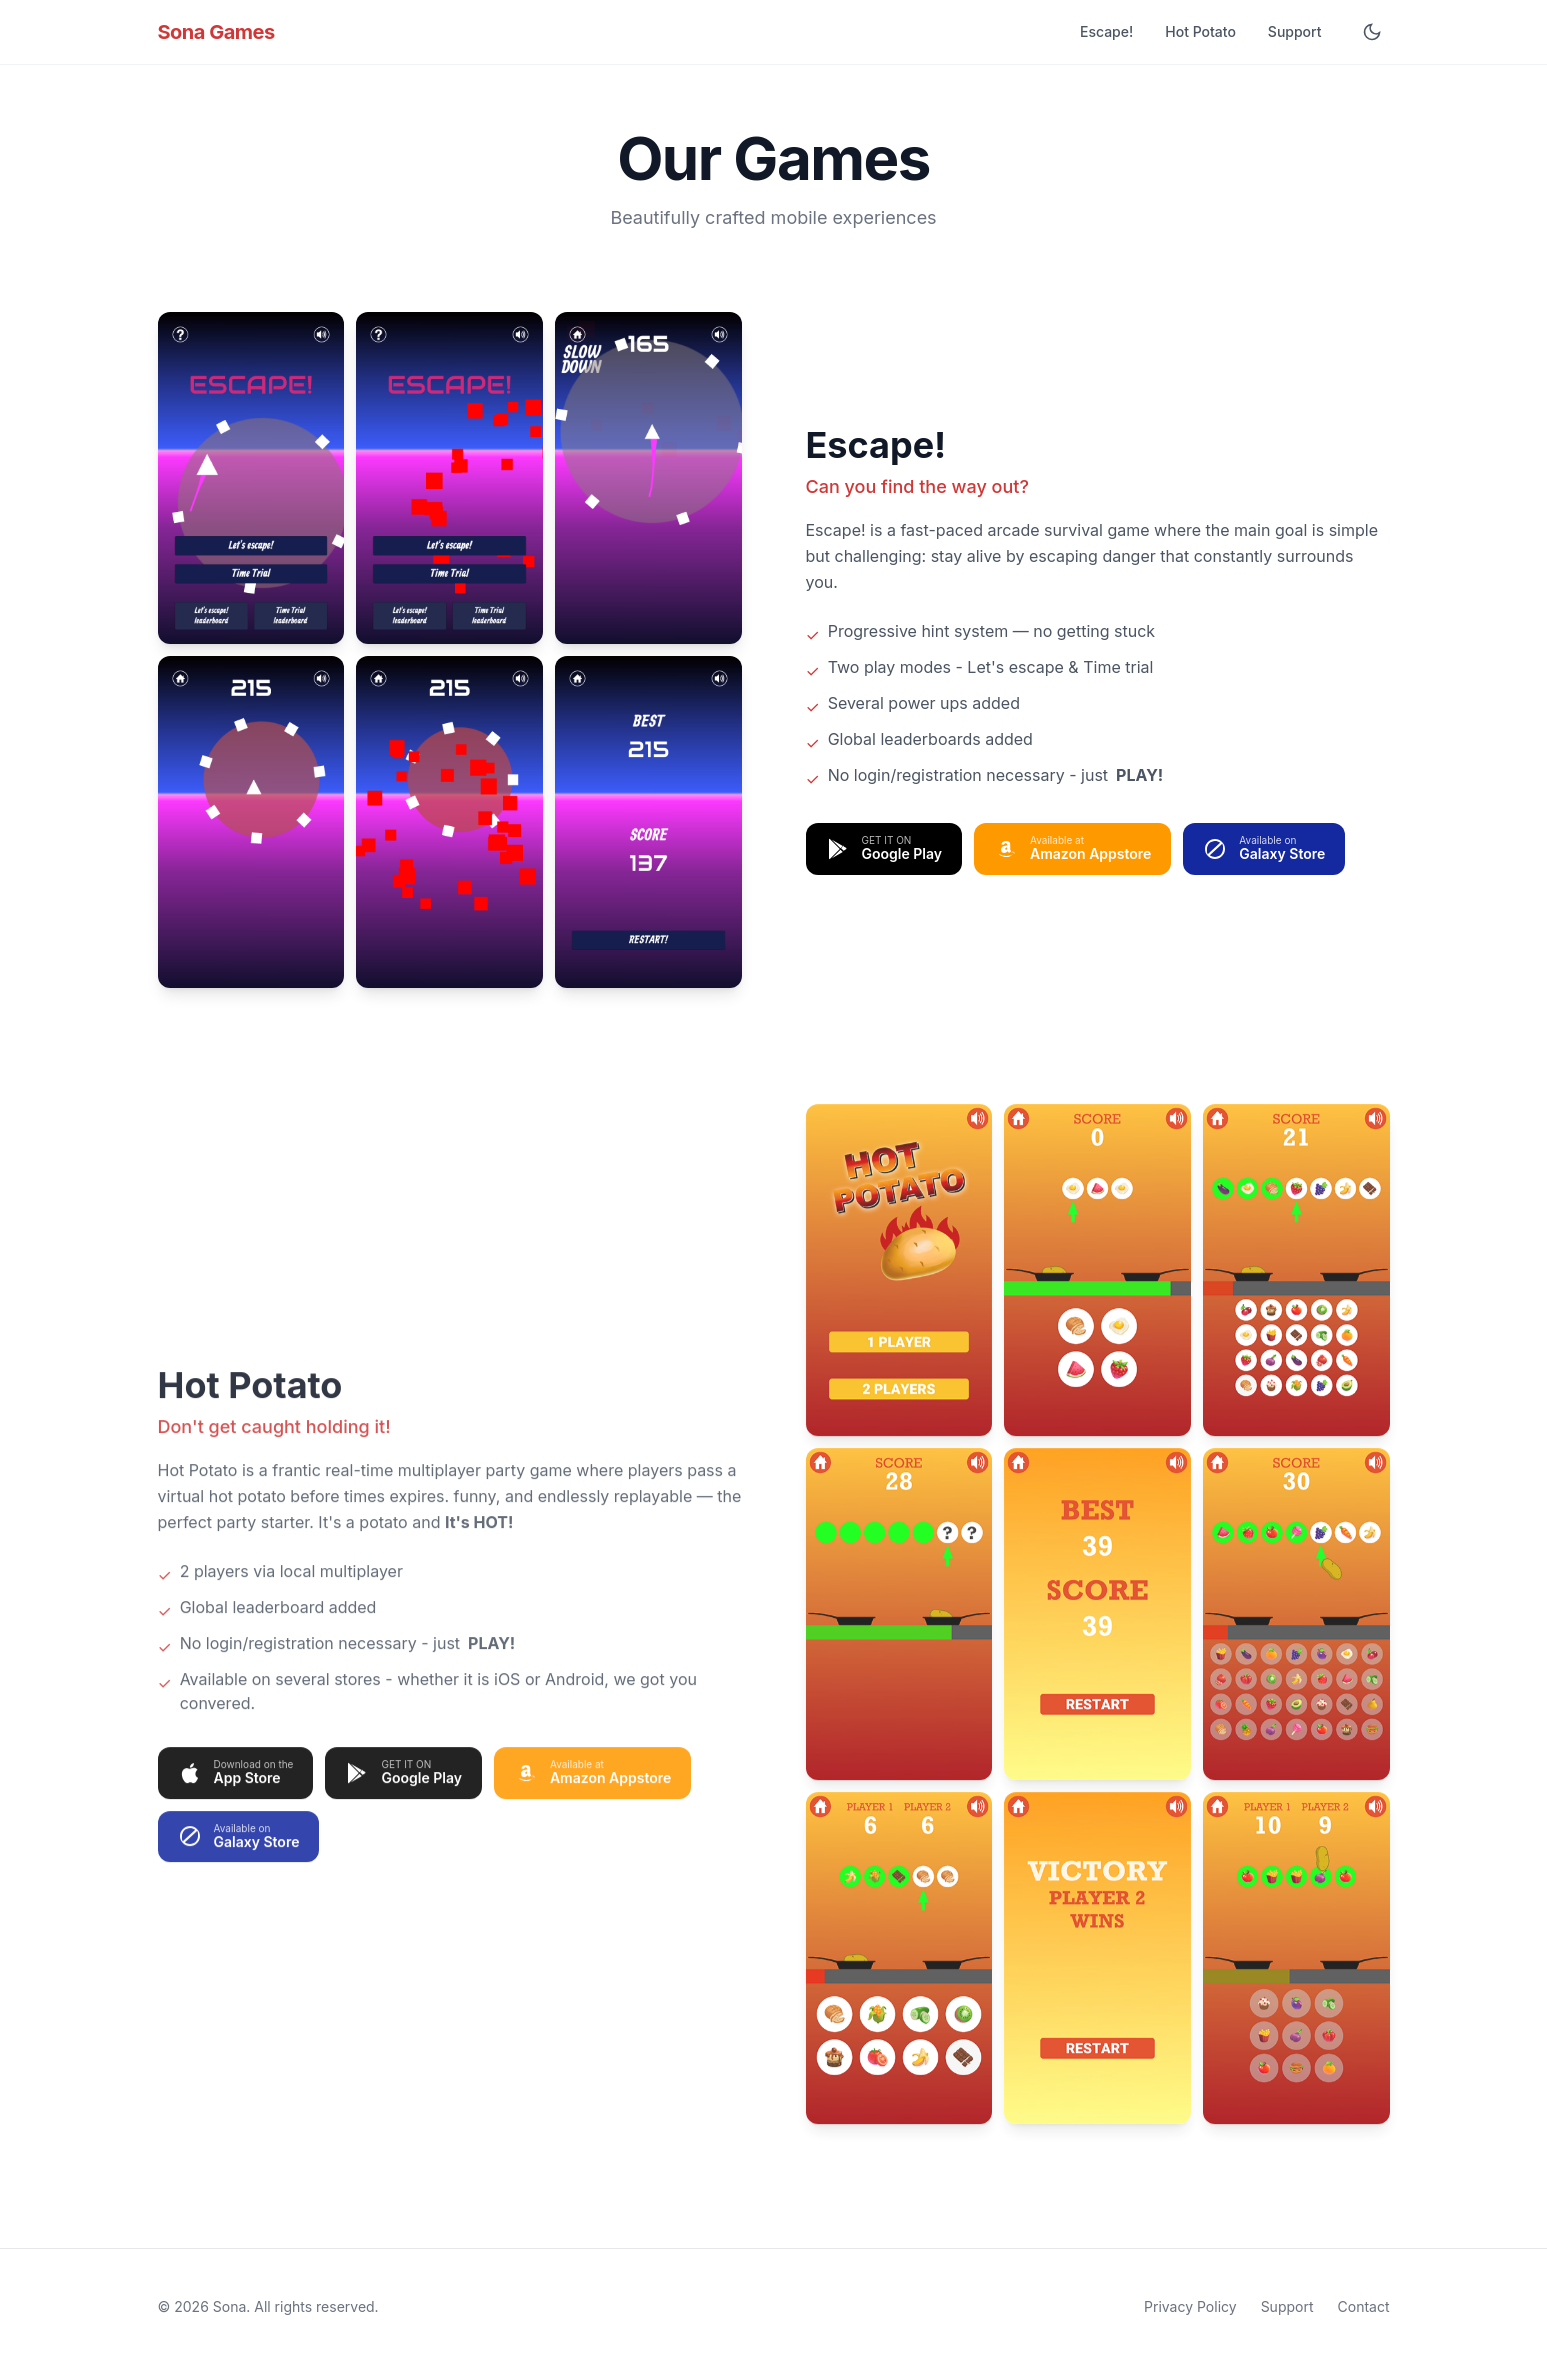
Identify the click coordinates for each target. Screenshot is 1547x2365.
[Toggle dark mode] (1372, 32)
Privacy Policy (1190, 2306)
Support (1295, 31)
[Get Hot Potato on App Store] (236, 1790)
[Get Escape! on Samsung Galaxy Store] (1264, 849)
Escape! (1106, 31)
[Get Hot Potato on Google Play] (403, 1790)
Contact (1364, 2306)
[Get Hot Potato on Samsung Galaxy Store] (239, 1854)
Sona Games (216, 32)
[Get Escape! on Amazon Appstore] (1072, 849)
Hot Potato (1200, 31)
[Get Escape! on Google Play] (884, 849)
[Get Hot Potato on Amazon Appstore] (592, 1790)
